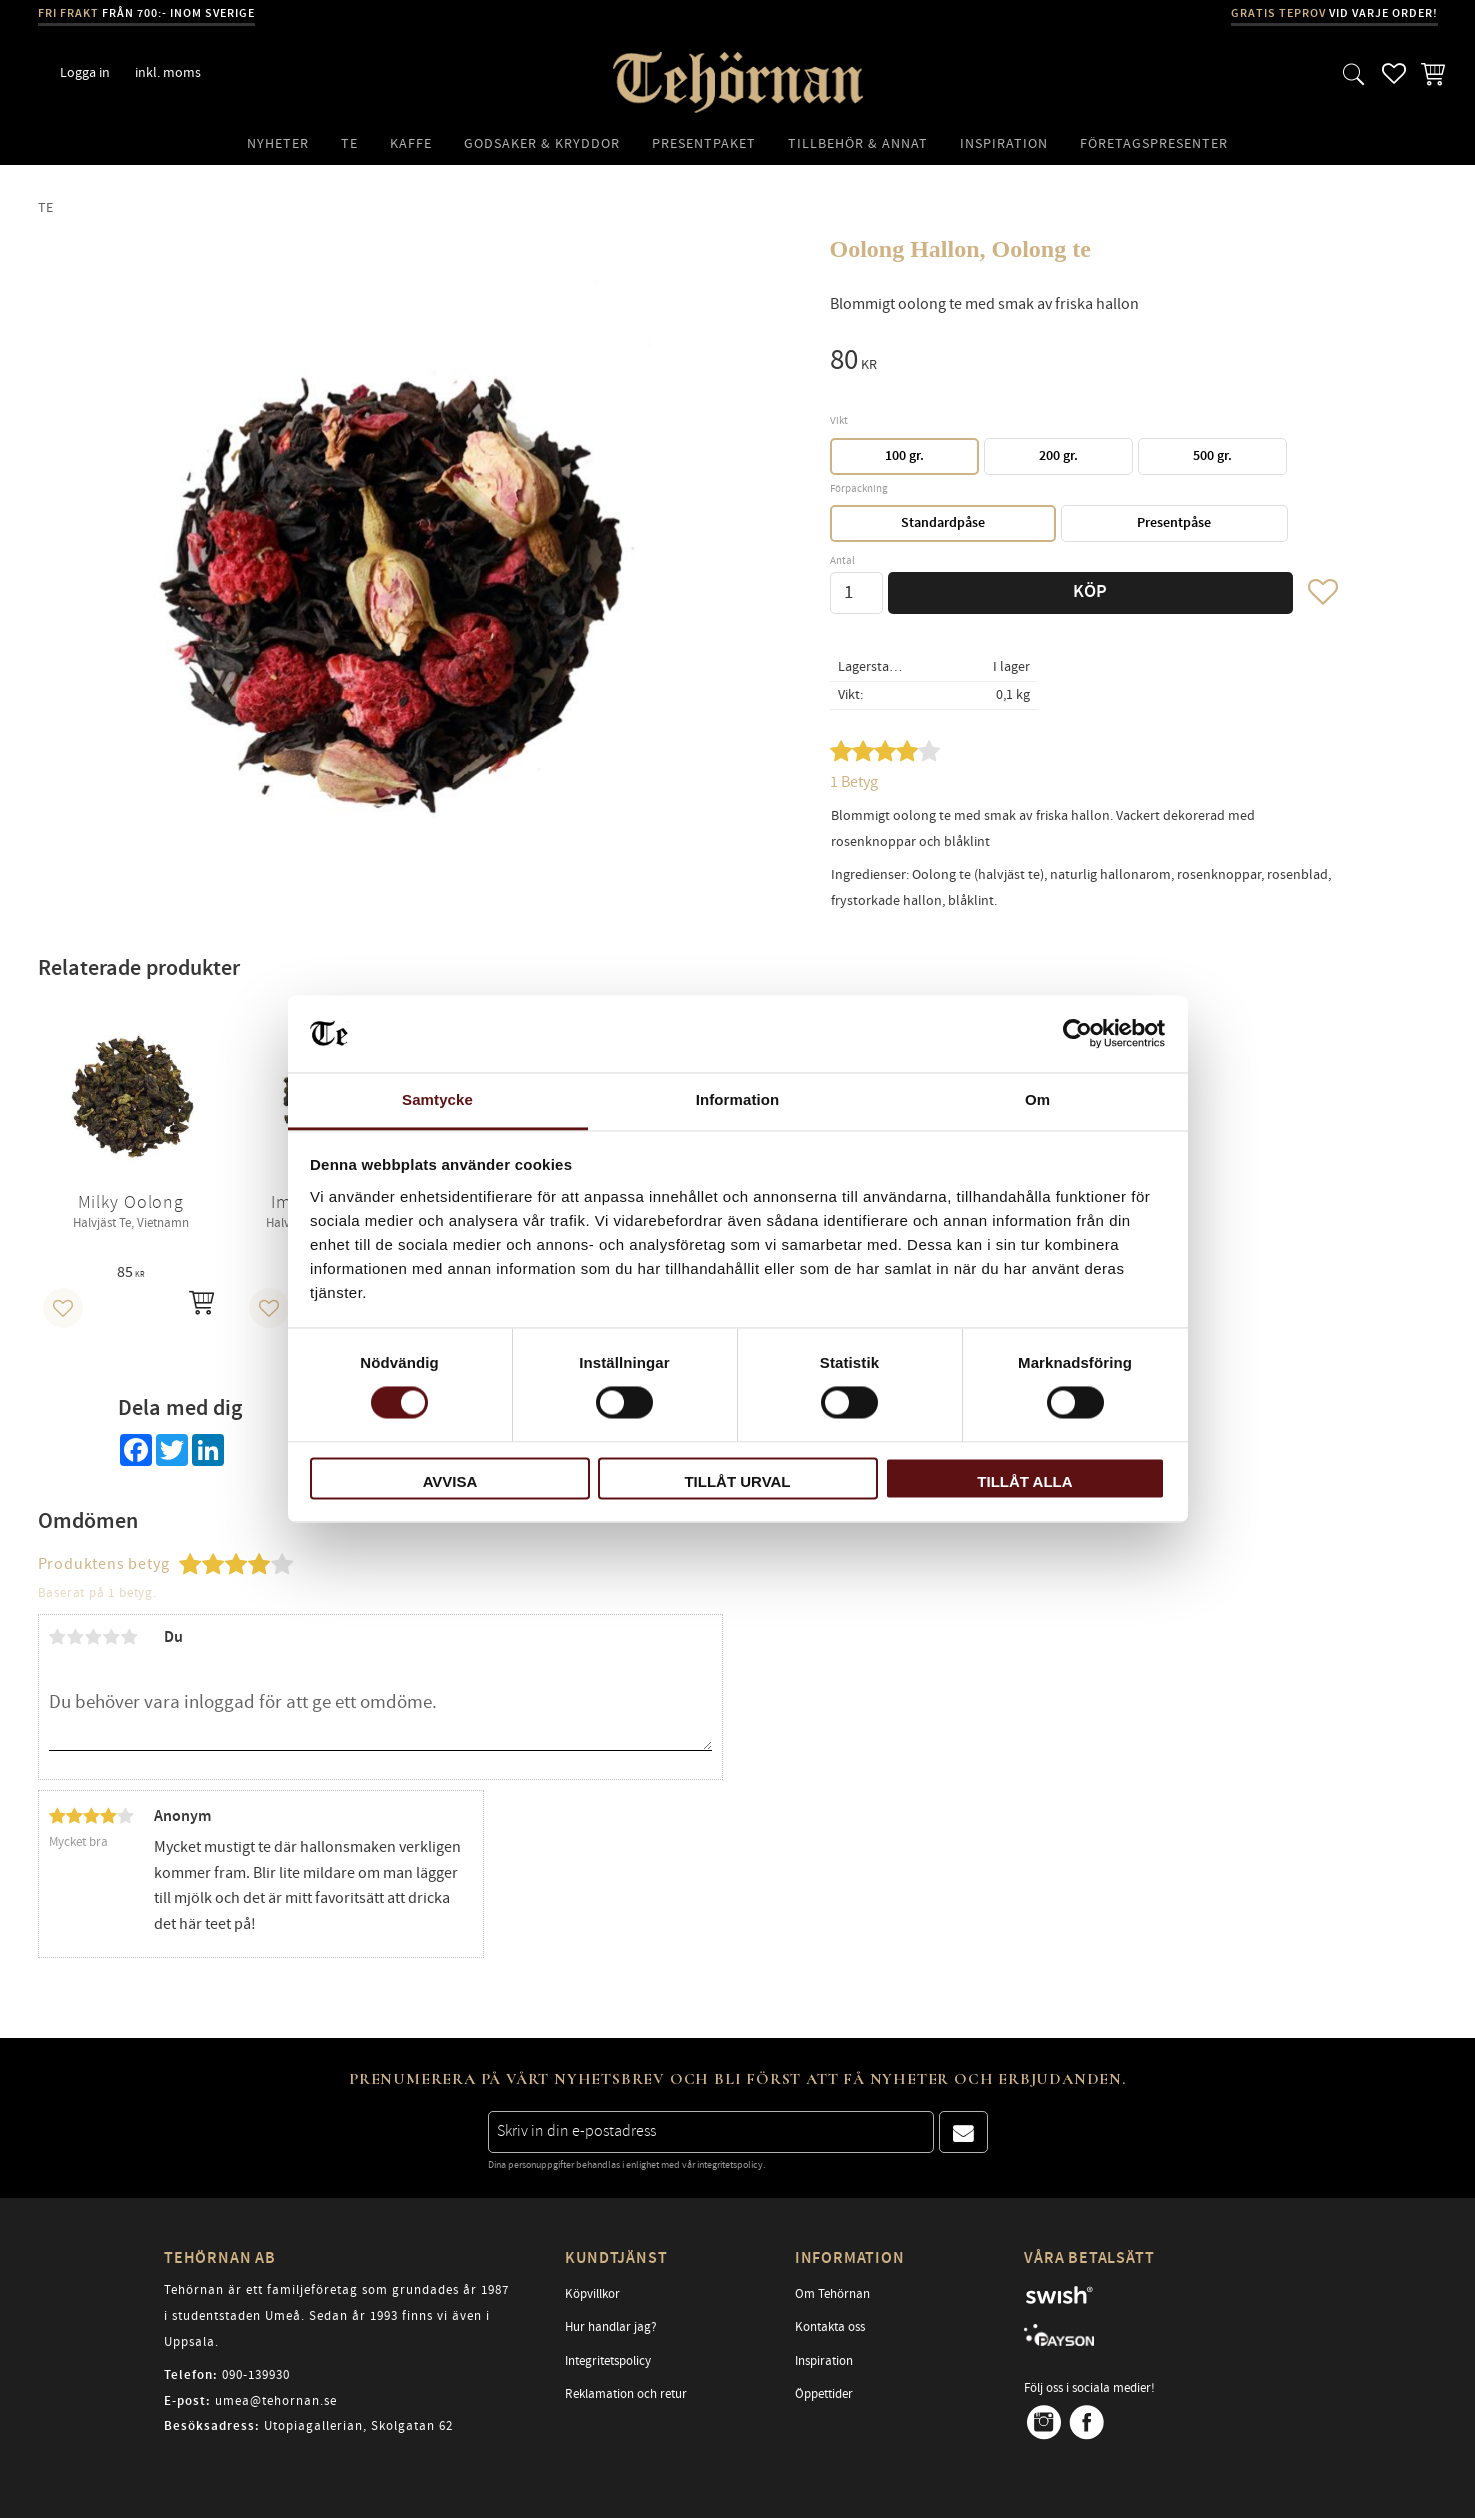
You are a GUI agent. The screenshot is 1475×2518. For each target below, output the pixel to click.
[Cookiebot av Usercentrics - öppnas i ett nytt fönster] (1077, 1034)
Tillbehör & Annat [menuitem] (858, 143)
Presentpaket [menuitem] (704, 143)
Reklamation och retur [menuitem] (626, 2394)
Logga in (85, 72)
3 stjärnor (94, 1637)
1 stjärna (58, 1637)
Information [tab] (738, 1099)
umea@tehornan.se (276, 2401)
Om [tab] (1037, 1099)
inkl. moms (168, 72)
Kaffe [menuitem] (411, 143)
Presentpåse (1174, 523)
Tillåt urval (737, 1481)
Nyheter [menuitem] (278, 143)
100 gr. (904, 456)
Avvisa (450, 1481)
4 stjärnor (112, 1637)
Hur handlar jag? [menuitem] (611, 2327)
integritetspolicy (730, 2165)
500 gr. (1212, 456)
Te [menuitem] (349, 143)
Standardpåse (943, 523)
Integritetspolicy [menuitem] (608, 2361)
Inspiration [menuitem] (1004, 143)
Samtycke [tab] (437, 1099)
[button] (1354, 73)
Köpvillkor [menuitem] (592, 2294)
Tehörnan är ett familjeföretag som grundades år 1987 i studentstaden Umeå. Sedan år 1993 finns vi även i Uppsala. (336, 2315)
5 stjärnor (130, 1637)
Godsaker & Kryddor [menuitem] (542, 143)
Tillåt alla (1024, 1481)
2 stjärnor (76, 1637)
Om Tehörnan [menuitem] (832, 2294)
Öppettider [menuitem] (824, 2394)
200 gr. (1058, 456)
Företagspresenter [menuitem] (1154, 143)
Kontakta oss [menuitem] (830, 2327)
